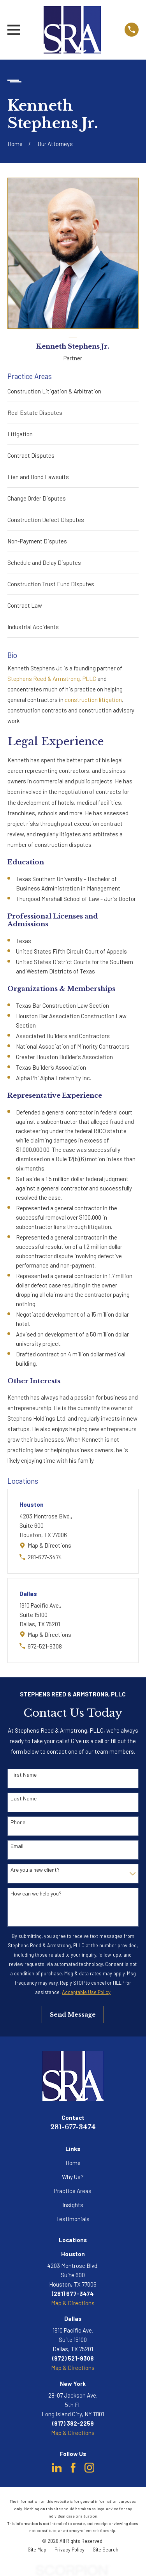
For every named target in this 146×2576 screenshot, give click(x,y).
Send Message (73, 2014)
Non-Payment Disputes (37, 541)
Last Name (24, 1798)
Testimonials (73, 2218)
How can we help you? (36, 1893)
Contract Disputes (31, 455)
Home (73, 2162)
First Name (24, 1775)
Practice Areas (72, 2190)
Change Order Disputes (36, 498)
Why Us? (73, 2176)
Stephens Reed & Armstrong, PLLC (51, 678)
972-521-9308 (45, 1646)
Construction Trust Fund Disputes (50, 583)
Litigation (20, 433)
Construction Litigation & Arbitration (54, 391)
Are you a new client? (35, 1870)
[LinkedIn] (57, 2468)
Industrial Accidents (33, 626)
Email (17, 1846)
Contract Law (24, 605)
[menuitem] (37, 2549)
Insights (72, 2204)
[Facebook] (73, 2468)
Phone (18, 1822)
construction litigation (93, 699)
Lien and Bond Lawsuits (38, 476)
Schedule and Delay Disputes (44, 562)
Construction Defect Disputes (45, 519)
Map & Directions (49, 1545)
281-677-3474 (45, 1556)
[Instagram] (89, 2468)
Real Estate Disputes (34, 412)
